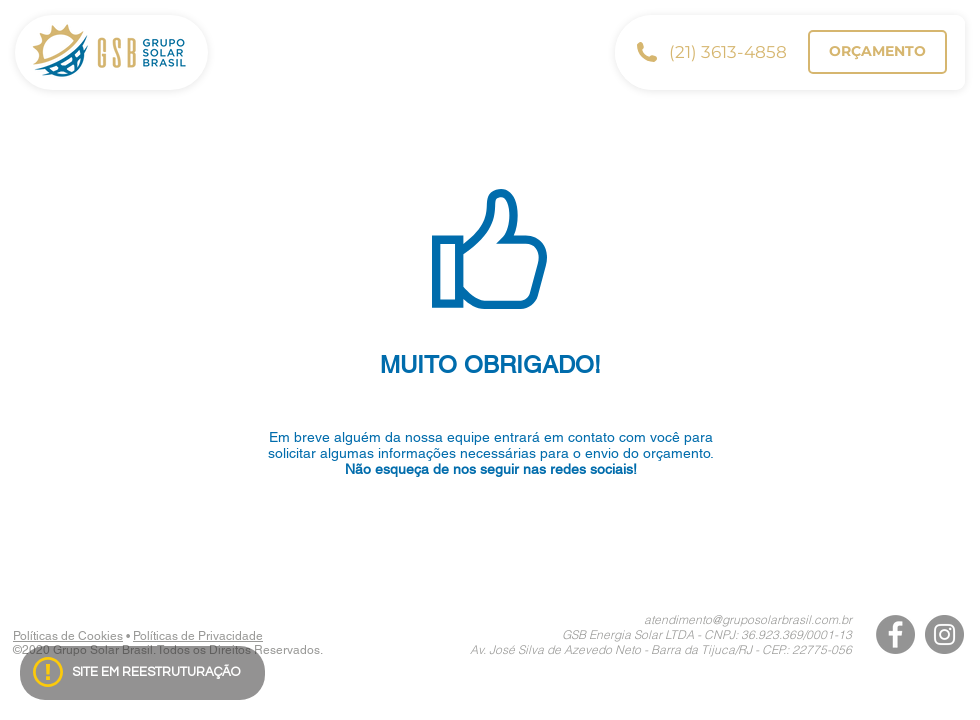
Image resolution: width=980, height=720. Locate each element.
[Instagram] (944, 634)
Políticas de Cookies (68, 636)
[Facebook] (895, 634)
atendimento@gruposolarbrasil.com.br (748, 619)
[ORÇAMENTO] (877, 52)
